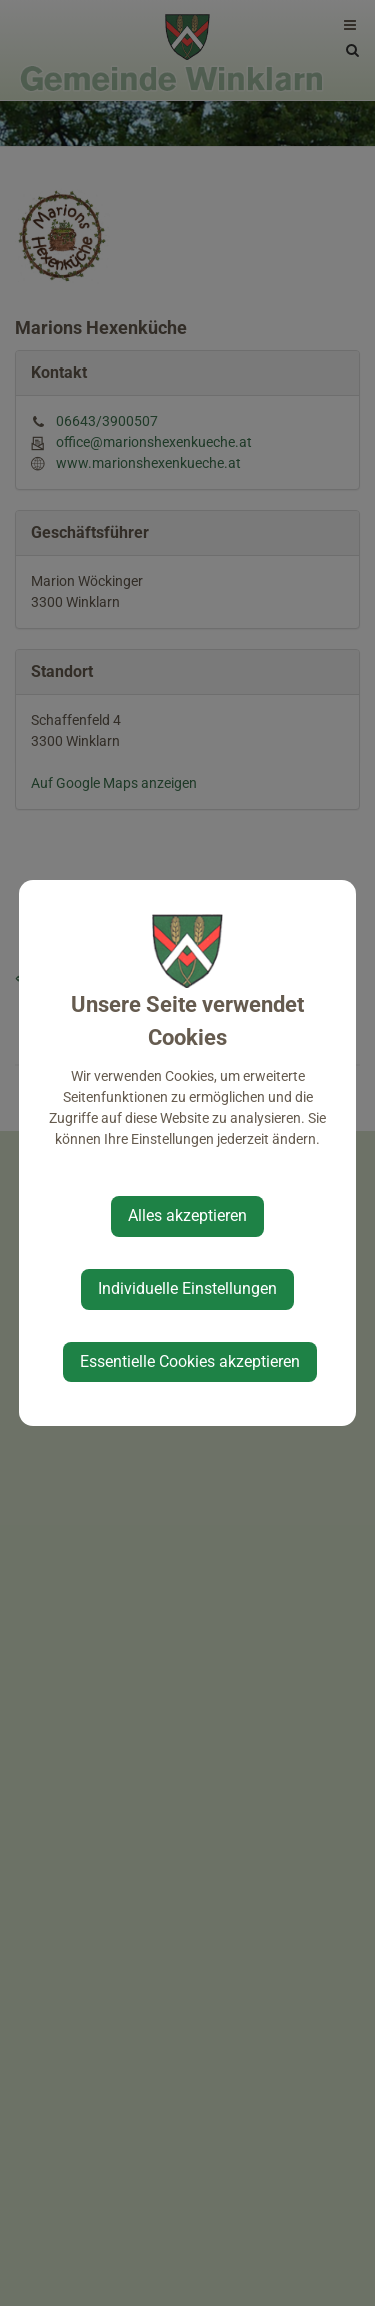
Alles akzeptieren (187, 1215)
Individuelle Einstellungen (187, 1288)
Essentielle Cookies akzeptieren (190, 1361)
